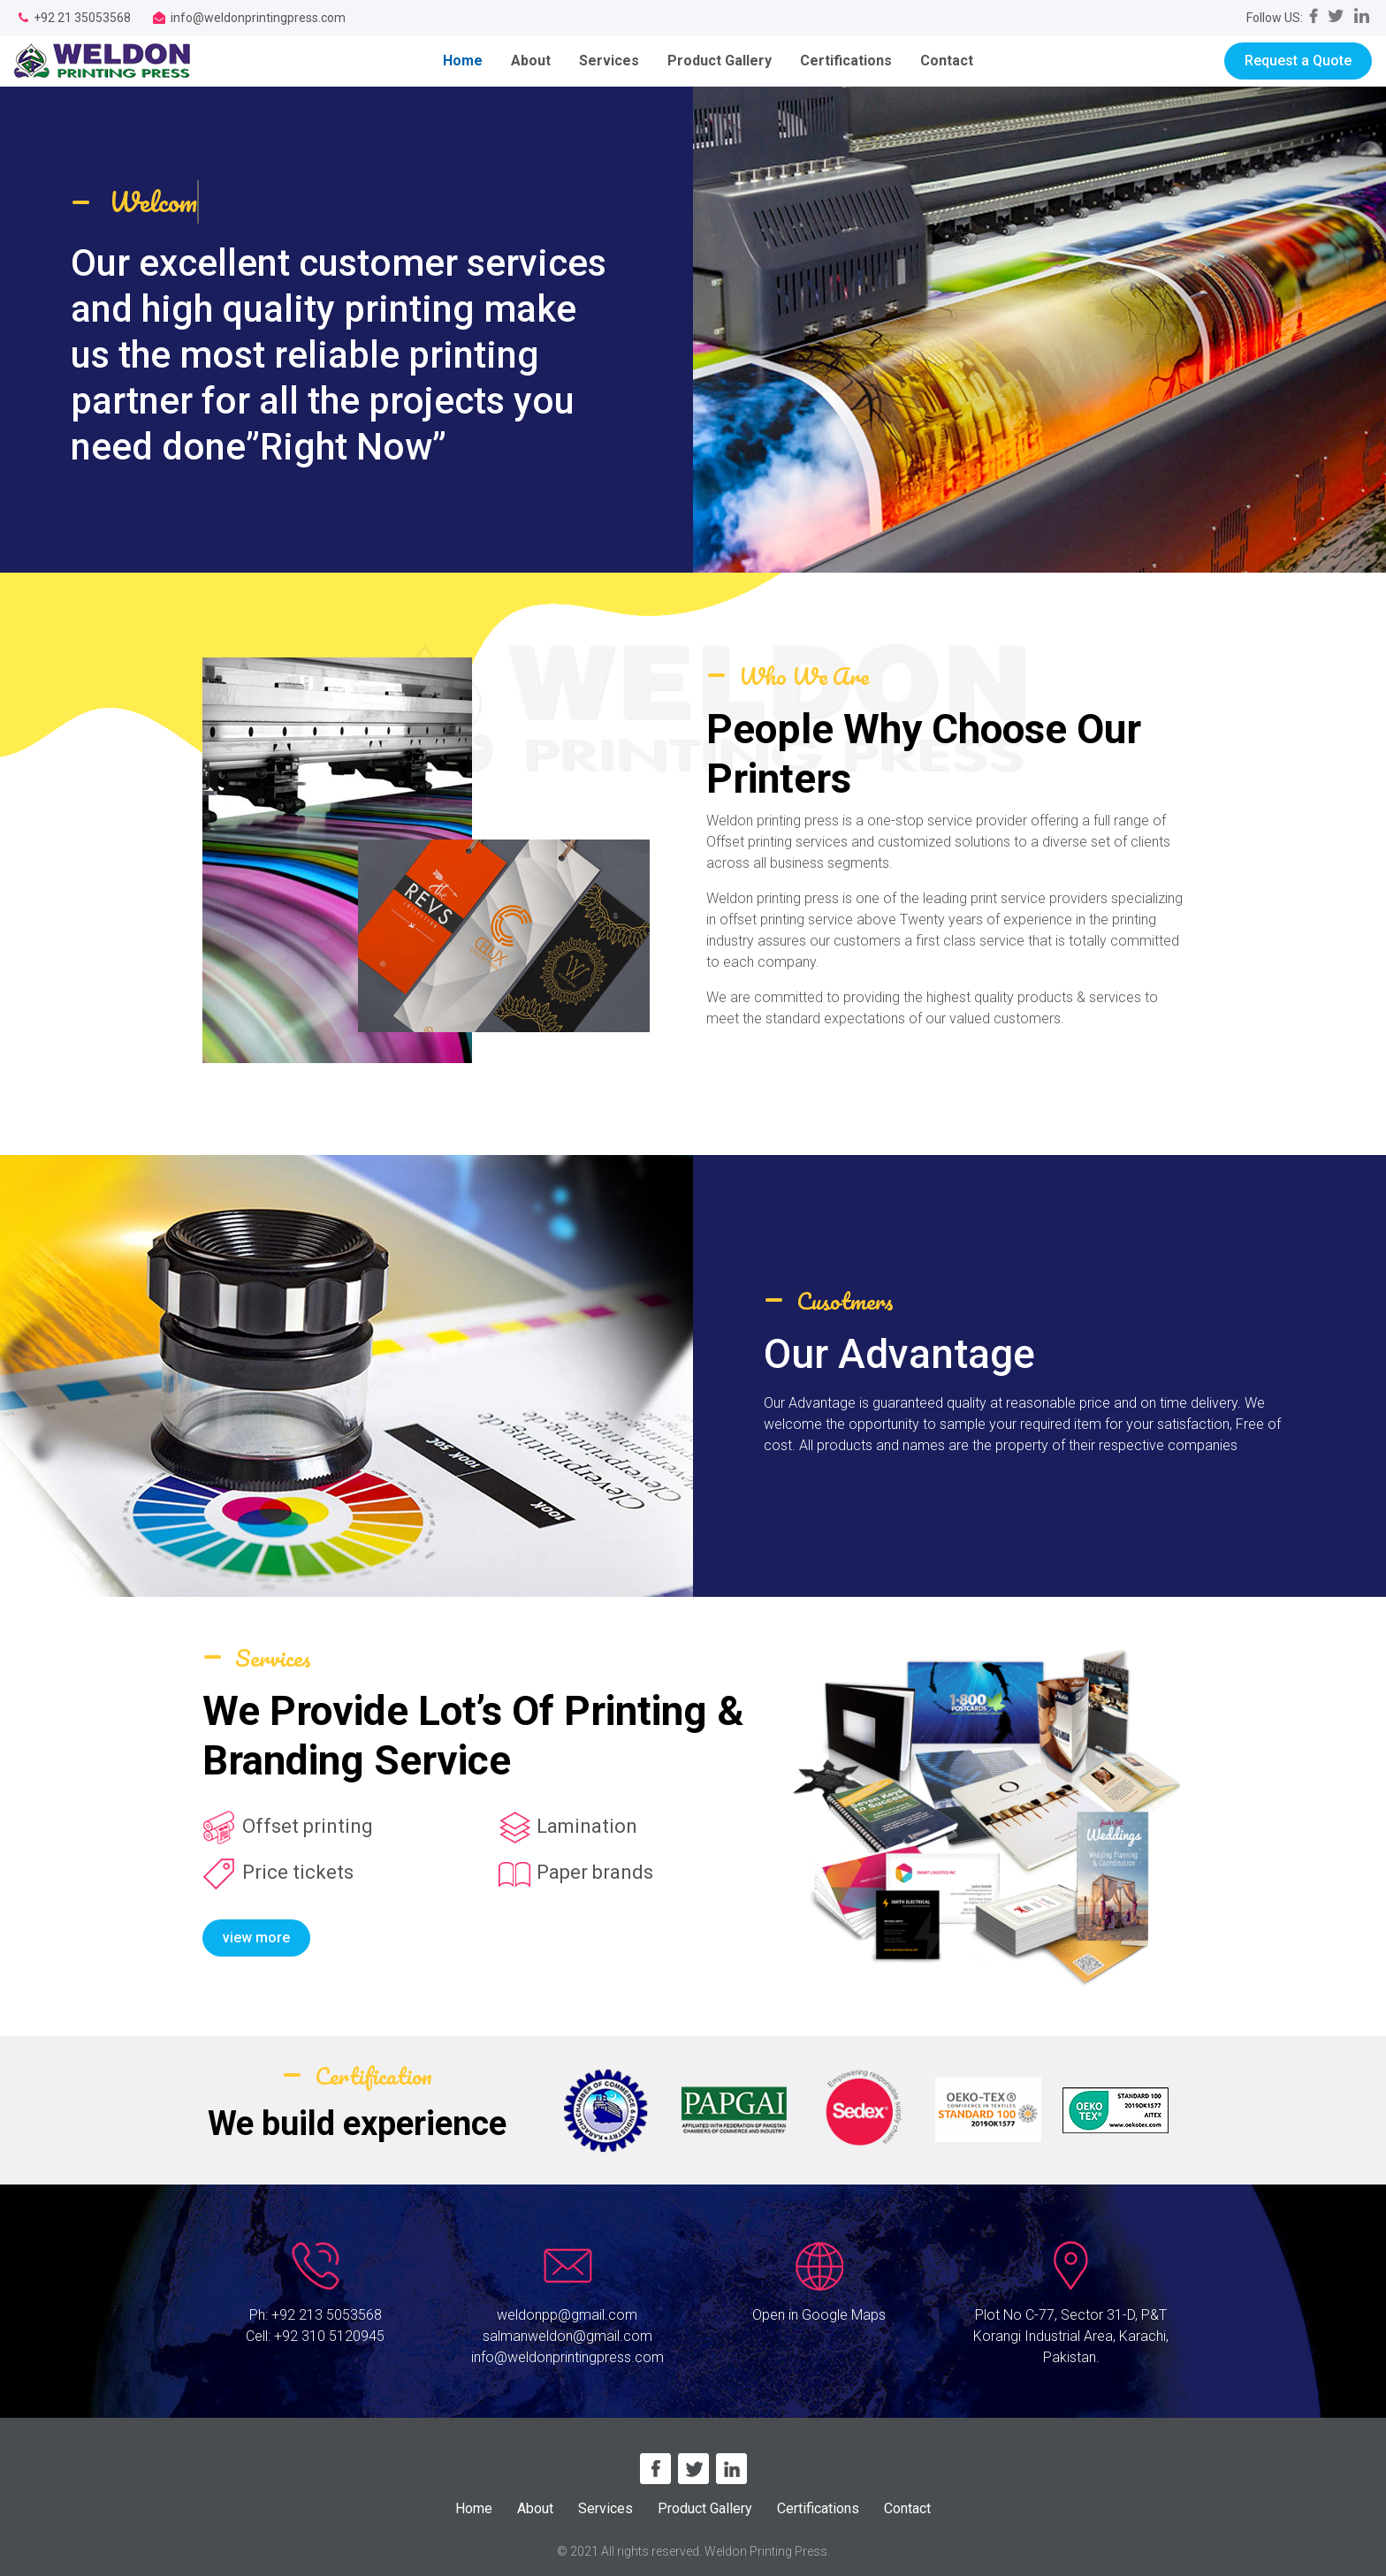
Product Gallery (719, 60)
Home (470, 59)
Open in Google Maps (819, 2314)
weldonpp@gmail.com (567, 2314)
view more (256, 1937)
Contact (946, 60)
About (531, 60)
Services (609, 60)
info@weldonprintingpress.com (567, 2357)
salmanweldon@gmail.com (567, 2336)
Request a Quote (1298, 60)
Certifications (846, 60)
